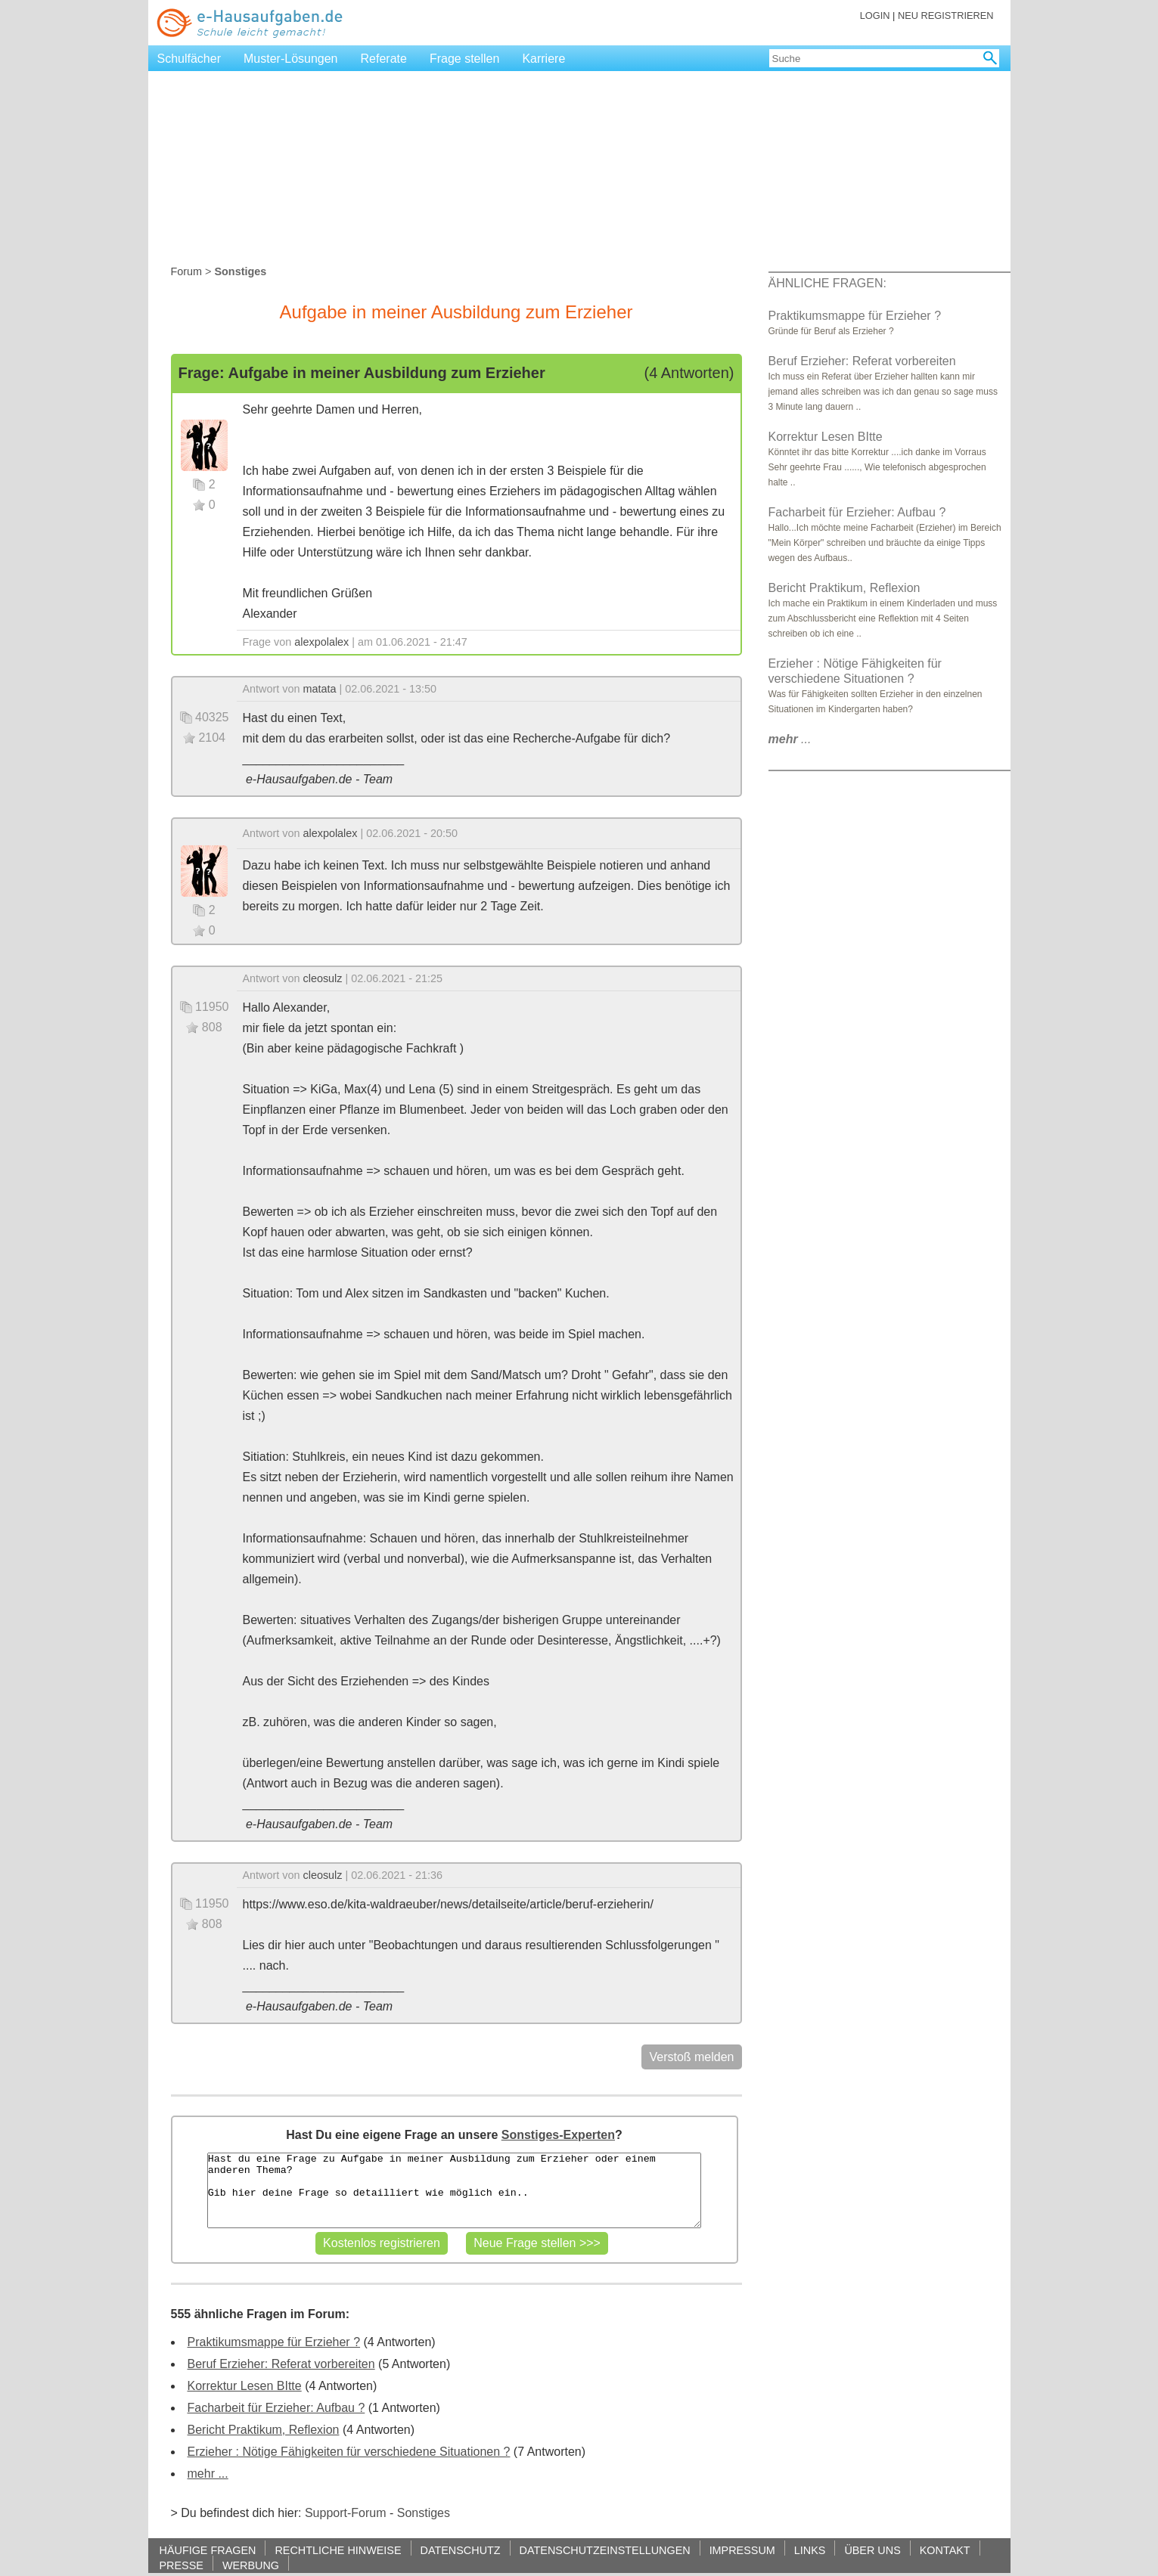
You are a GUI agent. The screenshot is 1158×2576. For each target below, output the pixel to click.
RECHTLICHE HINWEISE (338, 2550)
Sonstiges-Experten (558, 2134)
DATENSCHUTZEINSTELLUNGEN (605, 2550)
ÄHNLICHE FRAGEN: (827, 283)
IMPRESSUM (742, 2550)
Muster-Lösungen (291, 58)
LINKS (810, 2550)
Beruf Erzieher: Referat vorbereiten (281, 2363)
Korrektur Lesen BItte (245, 2385)
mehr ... (208, 2473)
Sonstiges (423, 2512)
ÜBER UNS (872, 2550)
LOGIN (875, 15)
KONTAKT (945, 2550)
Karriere (543, 58)
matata (320, 689)
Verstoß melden (691, 2057)
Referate (384, 58)
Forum (187, 271)
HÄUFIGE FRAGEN (208, 2550)
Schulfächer (189, 58)
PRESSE (181, 2565)
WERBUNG (250, 2565)
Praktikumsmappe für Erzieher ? (274, 2342)
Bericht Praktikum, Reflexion (264, 2429)
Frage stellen (465, 58)
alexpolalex (321, 642)
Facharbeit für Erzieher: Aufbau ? (276, 2407)
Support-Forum (346, 2512)
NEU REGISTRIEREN (946, 15)
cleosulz (323, 978)
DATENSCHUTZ (461, 2550)
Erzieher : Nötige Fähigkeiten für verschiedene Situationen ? (349, 2451)
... (790, 739)
